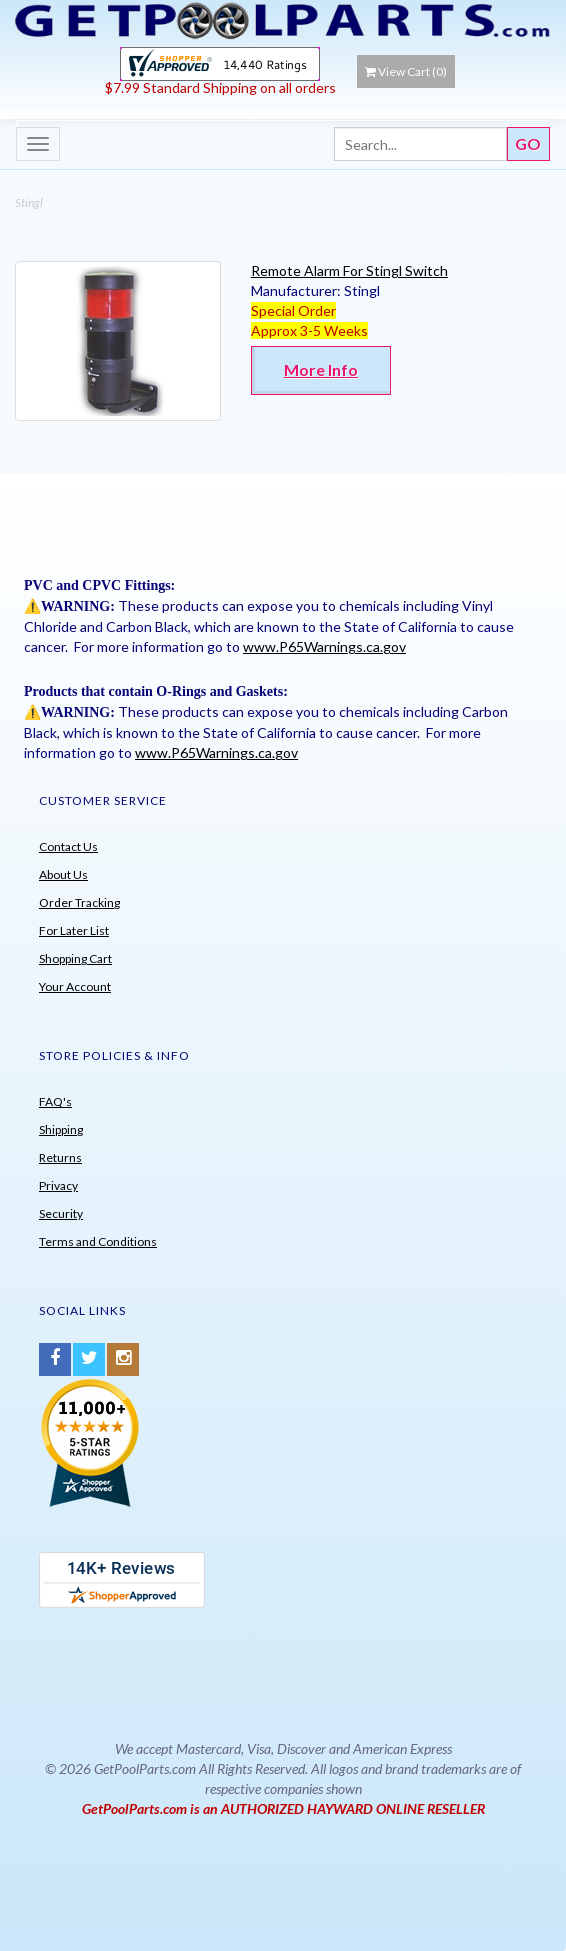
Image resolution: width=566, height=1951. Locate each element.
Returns (60, 1157)
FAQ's (55, 1101)
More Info (321, 369)
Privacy (58, 1185)
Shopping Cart (75, 958)
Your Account (75, 986)
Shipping (61, 1129)
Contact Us (68, 846)
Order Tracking (79, 902)
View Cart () (406, 71)
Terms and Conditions (98, 1241)
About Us (63, 874)
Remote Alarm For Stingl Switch (349, 270)
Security (61, 1213)
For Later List (74, 930)
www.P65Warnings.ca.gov (324, 646)
